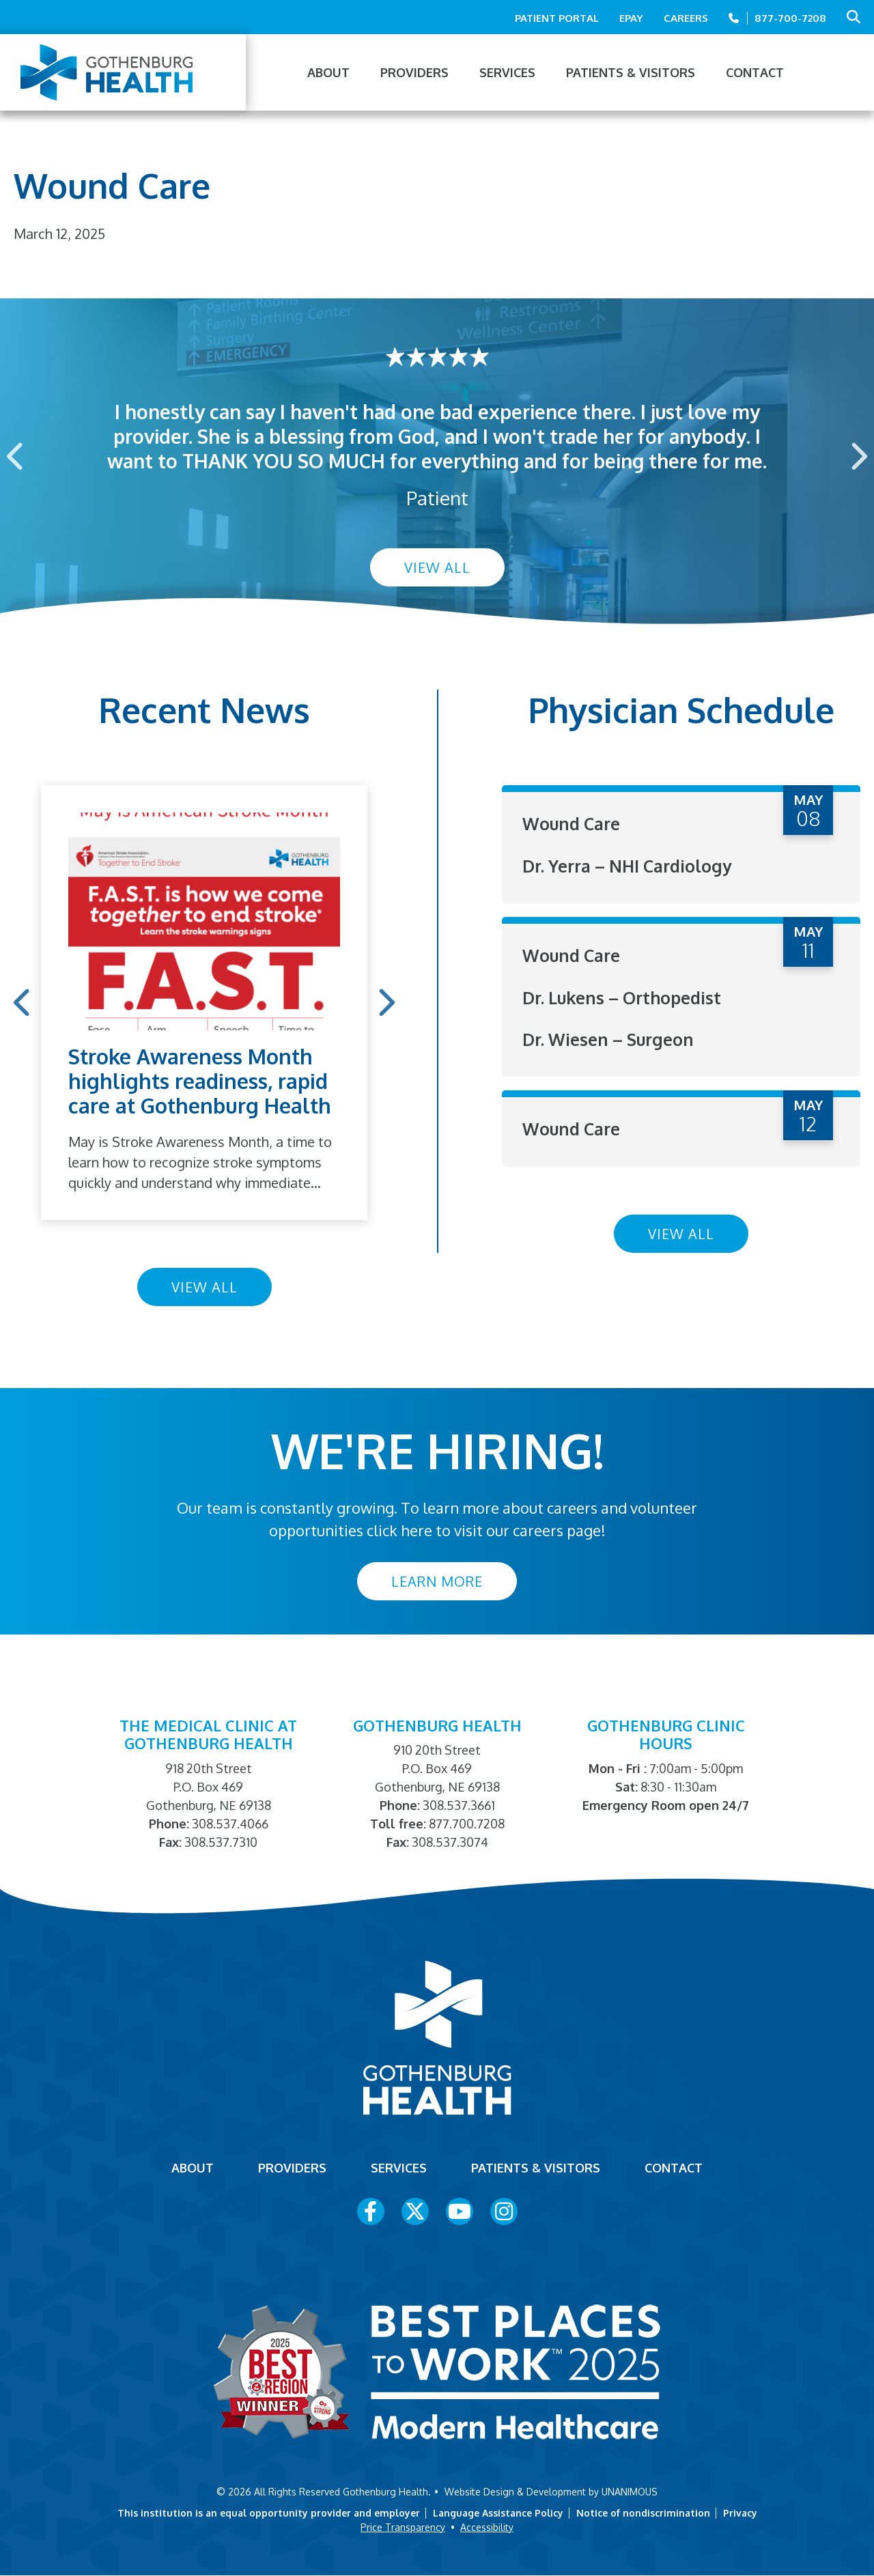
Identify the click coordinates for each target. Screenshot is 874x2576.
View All (437, 567)
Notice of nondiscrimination (643, 2513)
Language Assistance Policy (498, 2513)
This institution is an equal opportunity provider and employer (268, 2513)
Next (857, 455)
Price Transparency (403, 2527)
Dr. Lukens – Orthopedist (627, 996)
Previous (16, 455)
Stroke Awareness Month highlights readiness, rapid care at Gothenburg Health (199, 1080)
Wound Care (573, 823)
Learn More (437, 1581)
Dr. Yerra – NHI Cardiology (633, 865)
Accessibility (486, 2527)
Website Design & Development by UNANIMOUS (551, 2491)
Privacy (740, 2513)
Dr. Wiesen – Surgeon (612, 1038)
